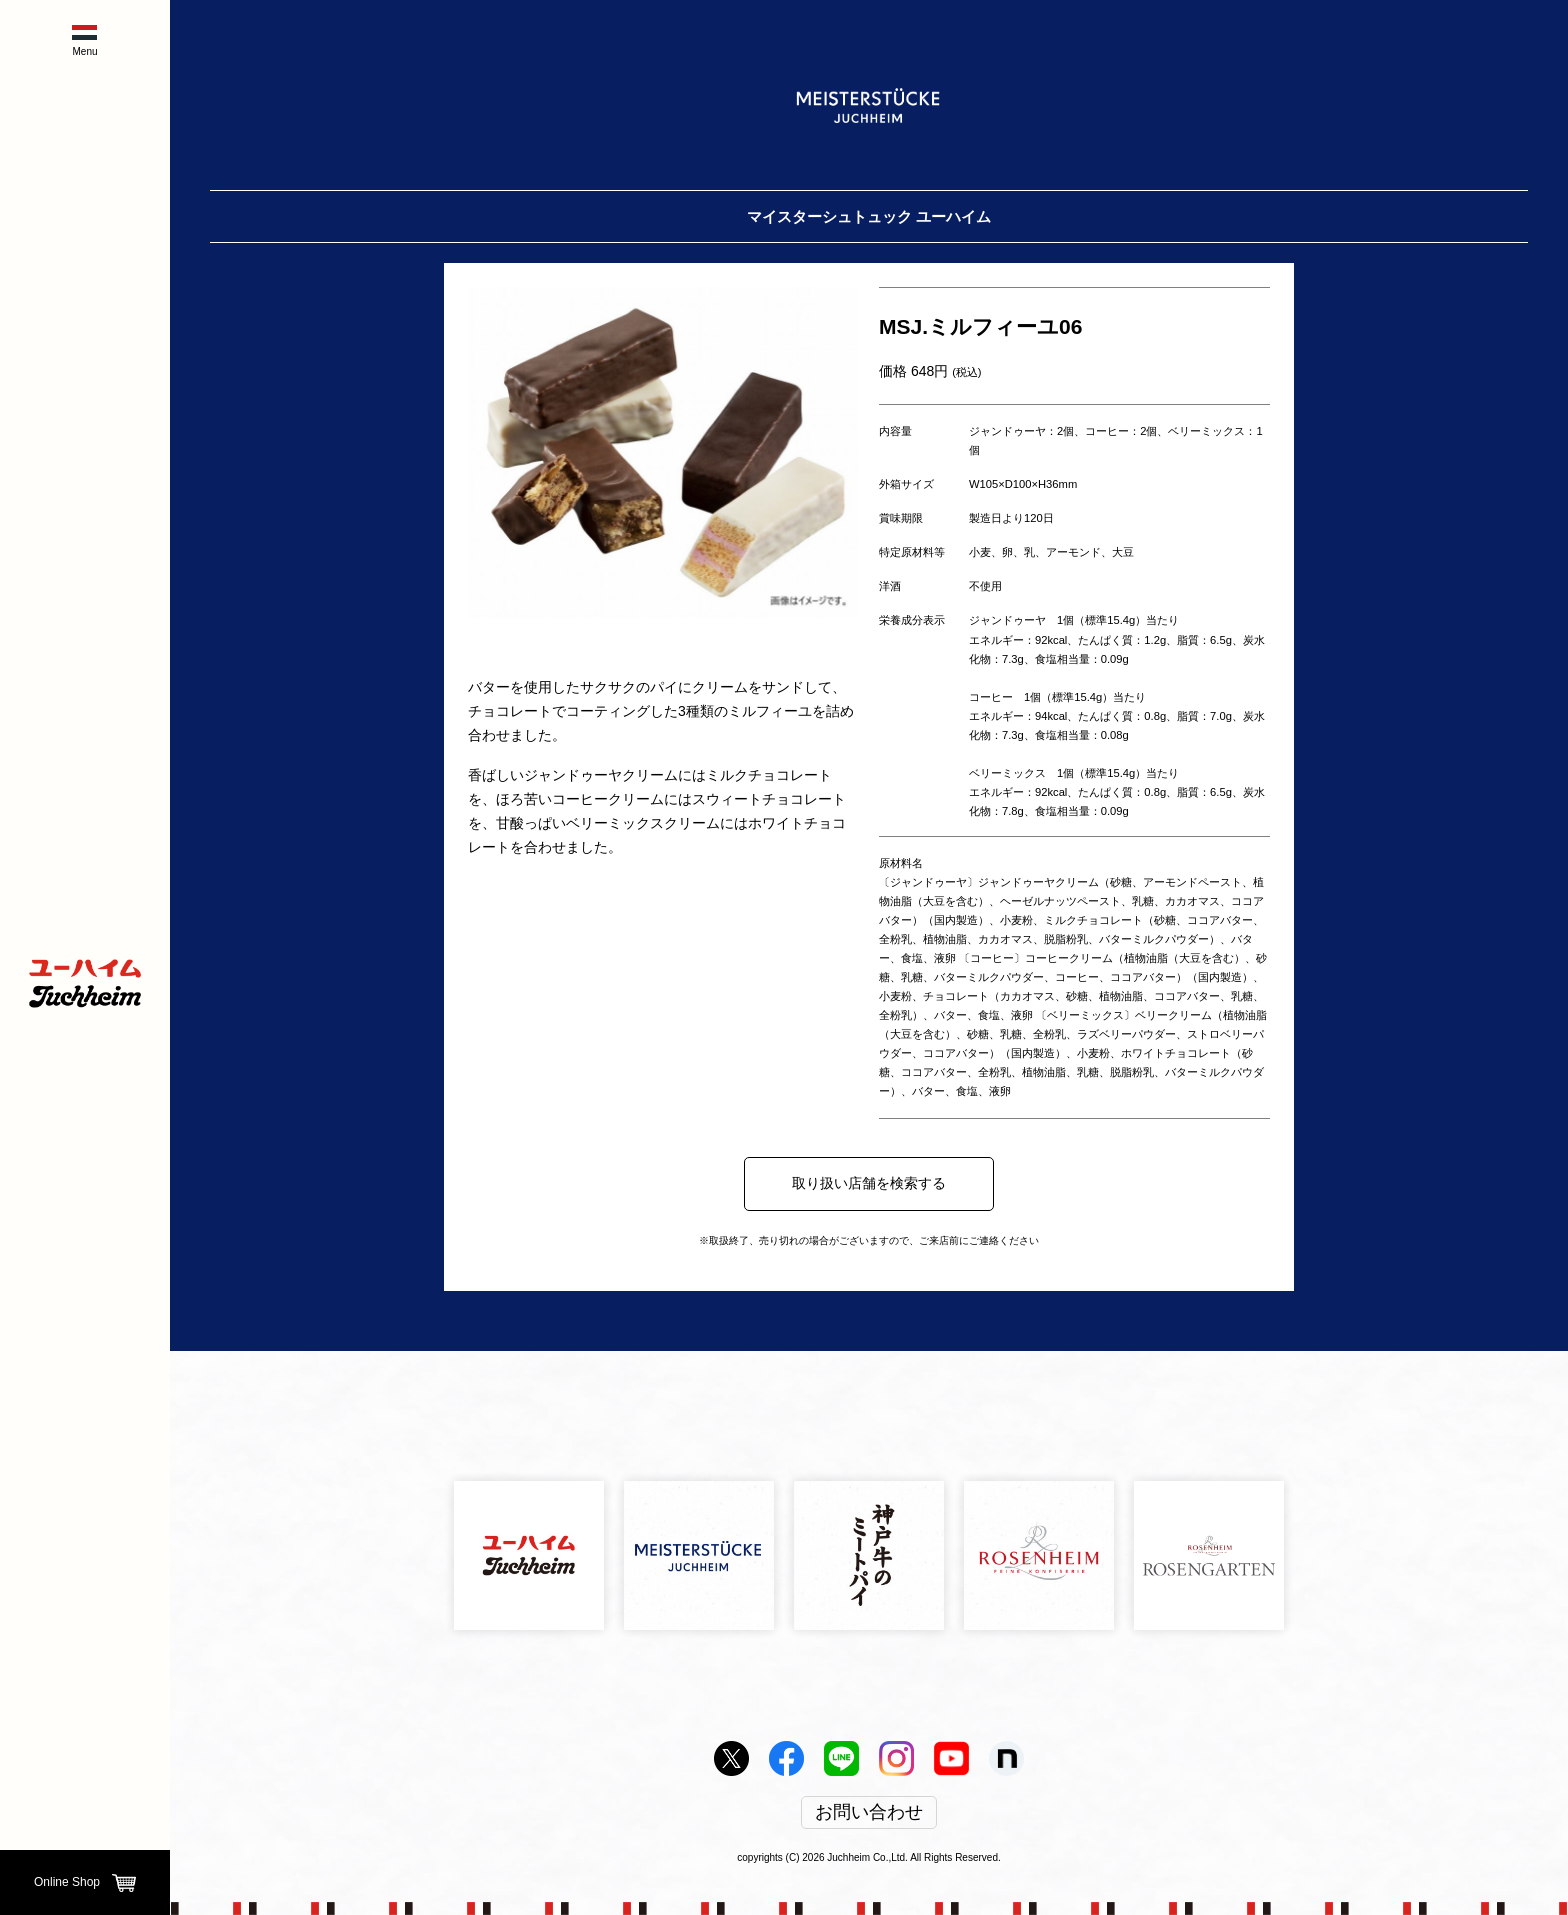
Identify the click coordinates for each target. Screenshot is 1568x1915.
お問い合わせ (869, 1813)
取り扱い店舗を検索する (869, 1183)
